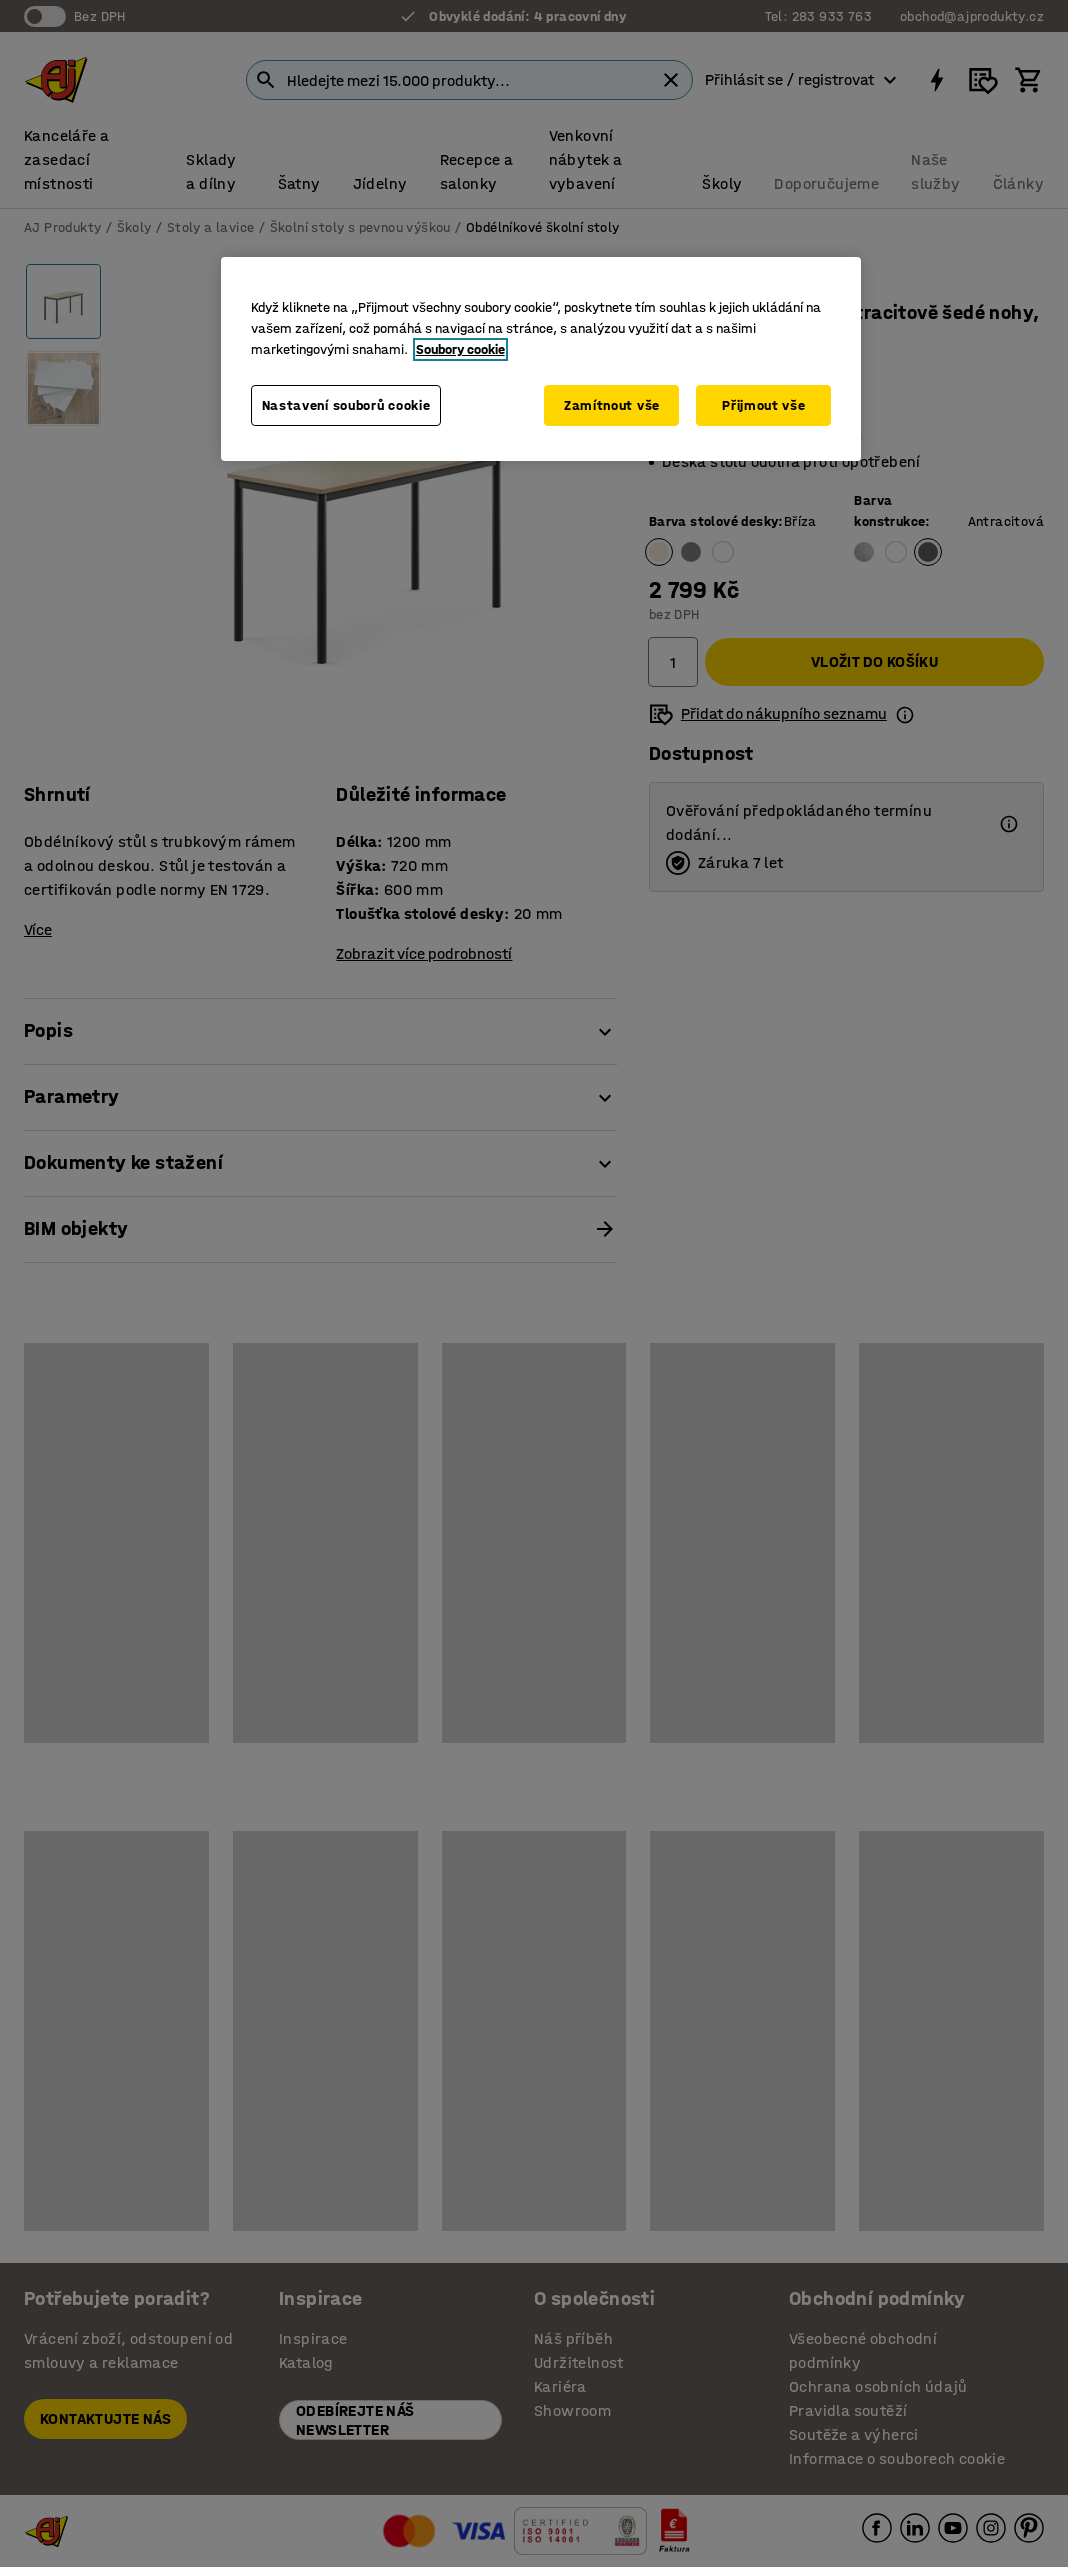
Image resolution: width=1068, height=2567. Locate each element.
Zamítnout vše (612, 405)
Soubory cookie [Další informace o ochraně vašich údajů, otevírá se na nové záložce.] (460, 349)
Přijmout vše (763, 405)
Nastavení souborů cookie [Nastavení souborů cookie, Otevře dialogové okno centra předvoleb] (346, 405)
